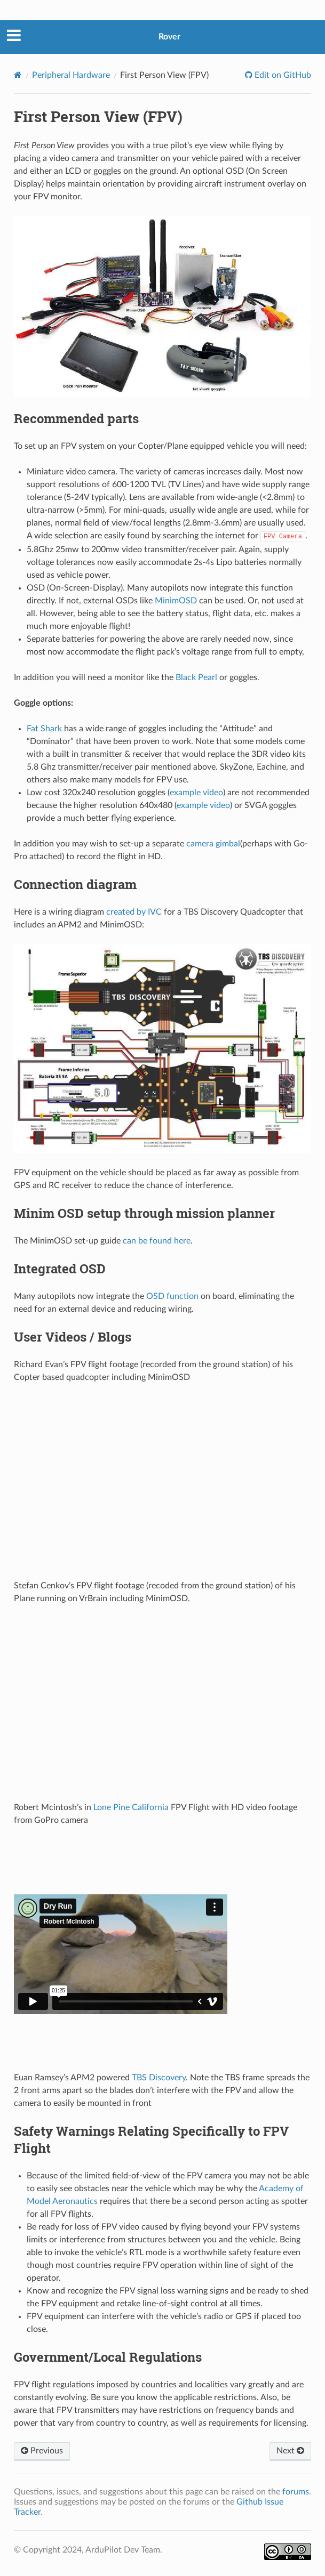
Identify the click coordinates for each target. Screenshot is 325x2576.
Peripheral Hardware (71, 75)
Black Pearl (196, 677)
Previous (42, 2450)
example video (196, 792)
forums (295, 2492)
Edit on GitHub (281, 75)
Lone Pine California (131, 1807)
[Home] (18, 74)
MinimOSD (176, 600)
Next (290, 2450)
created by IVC (134, 912)
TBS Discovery (159, 2077)
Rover (169, 37)
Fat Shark (44, 728)
